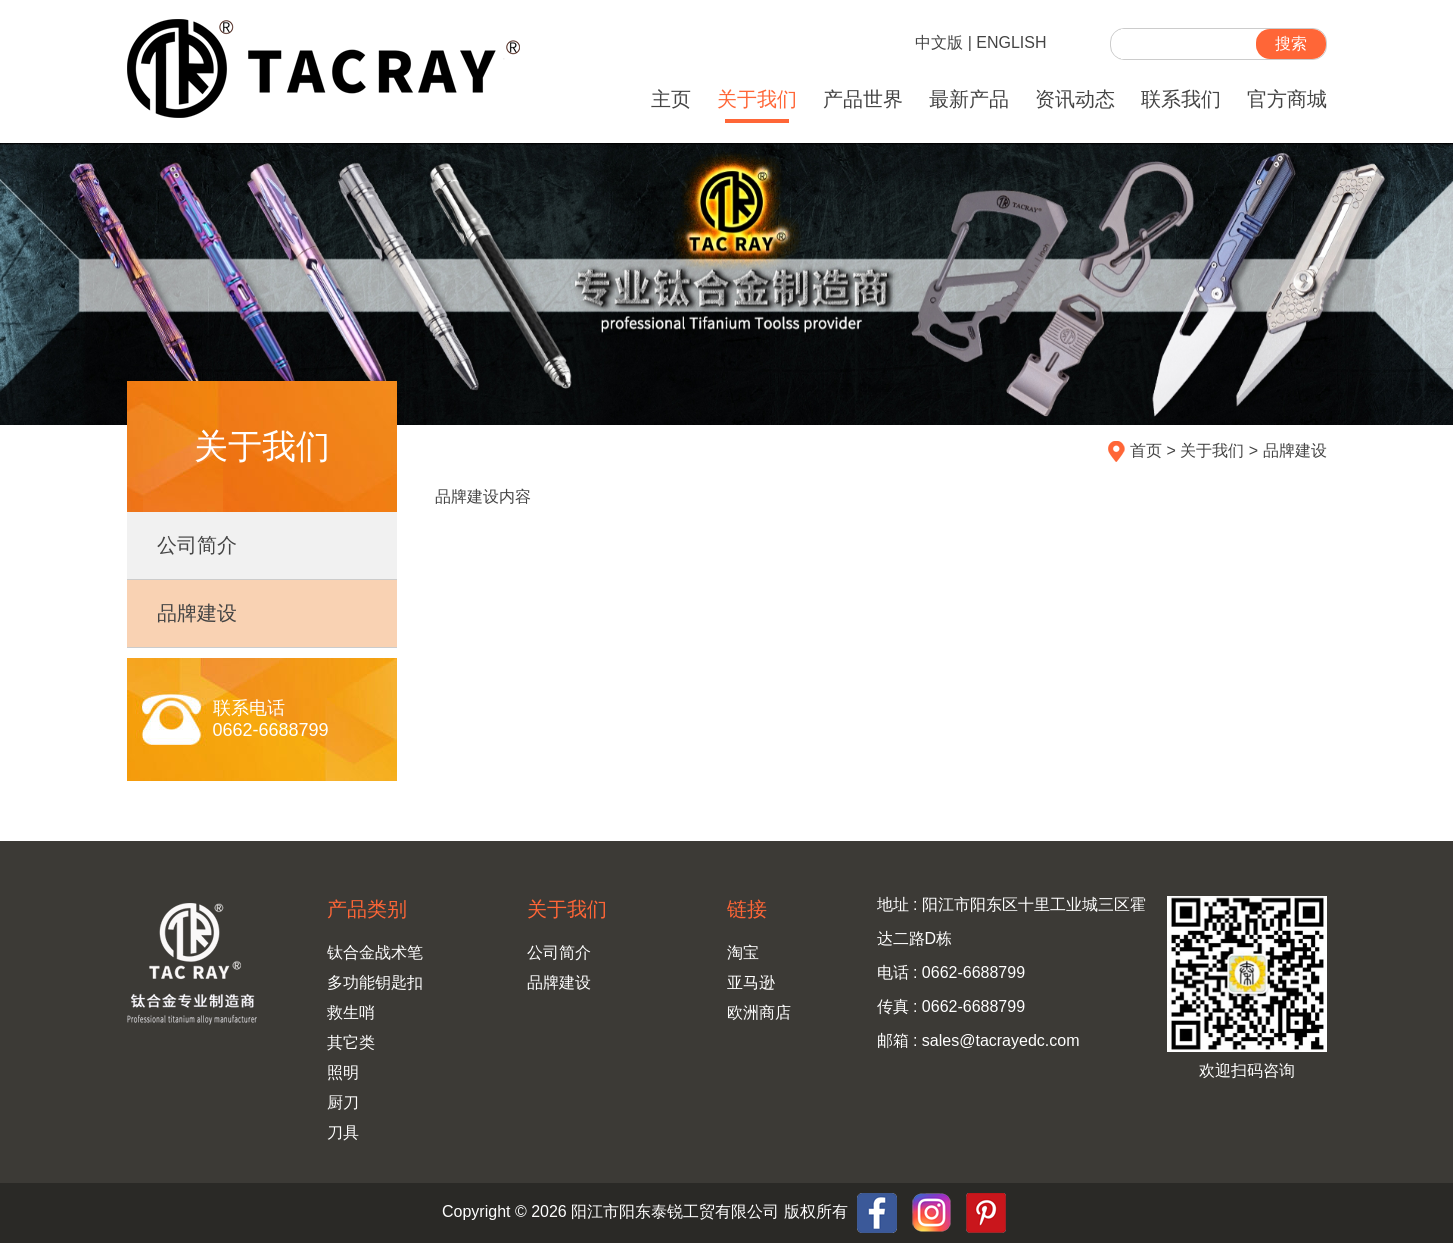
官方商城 (1287, 99)
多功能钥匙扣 (375, 982)
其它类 (351, 1042)
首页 (1146, 450)
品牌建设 (197, 613)
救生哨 (351, 1012)
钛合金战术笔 (375, 952)
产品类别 (367, 909)
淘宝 (743, 952)
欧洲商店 (759, 1012)
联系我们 (1181, 99)
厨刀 (343, 1102)
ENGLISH (1011, 42)
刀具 (343, 1132)
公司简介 (197, 545)
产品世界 (863, 99)
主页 (671, 99)
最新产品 (969, 99)
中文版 (939, 42)
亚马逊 (751, 982)
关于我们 (757, 99)
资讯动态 (1075, 99)
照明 (343, 1072)
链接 (747, 909)
